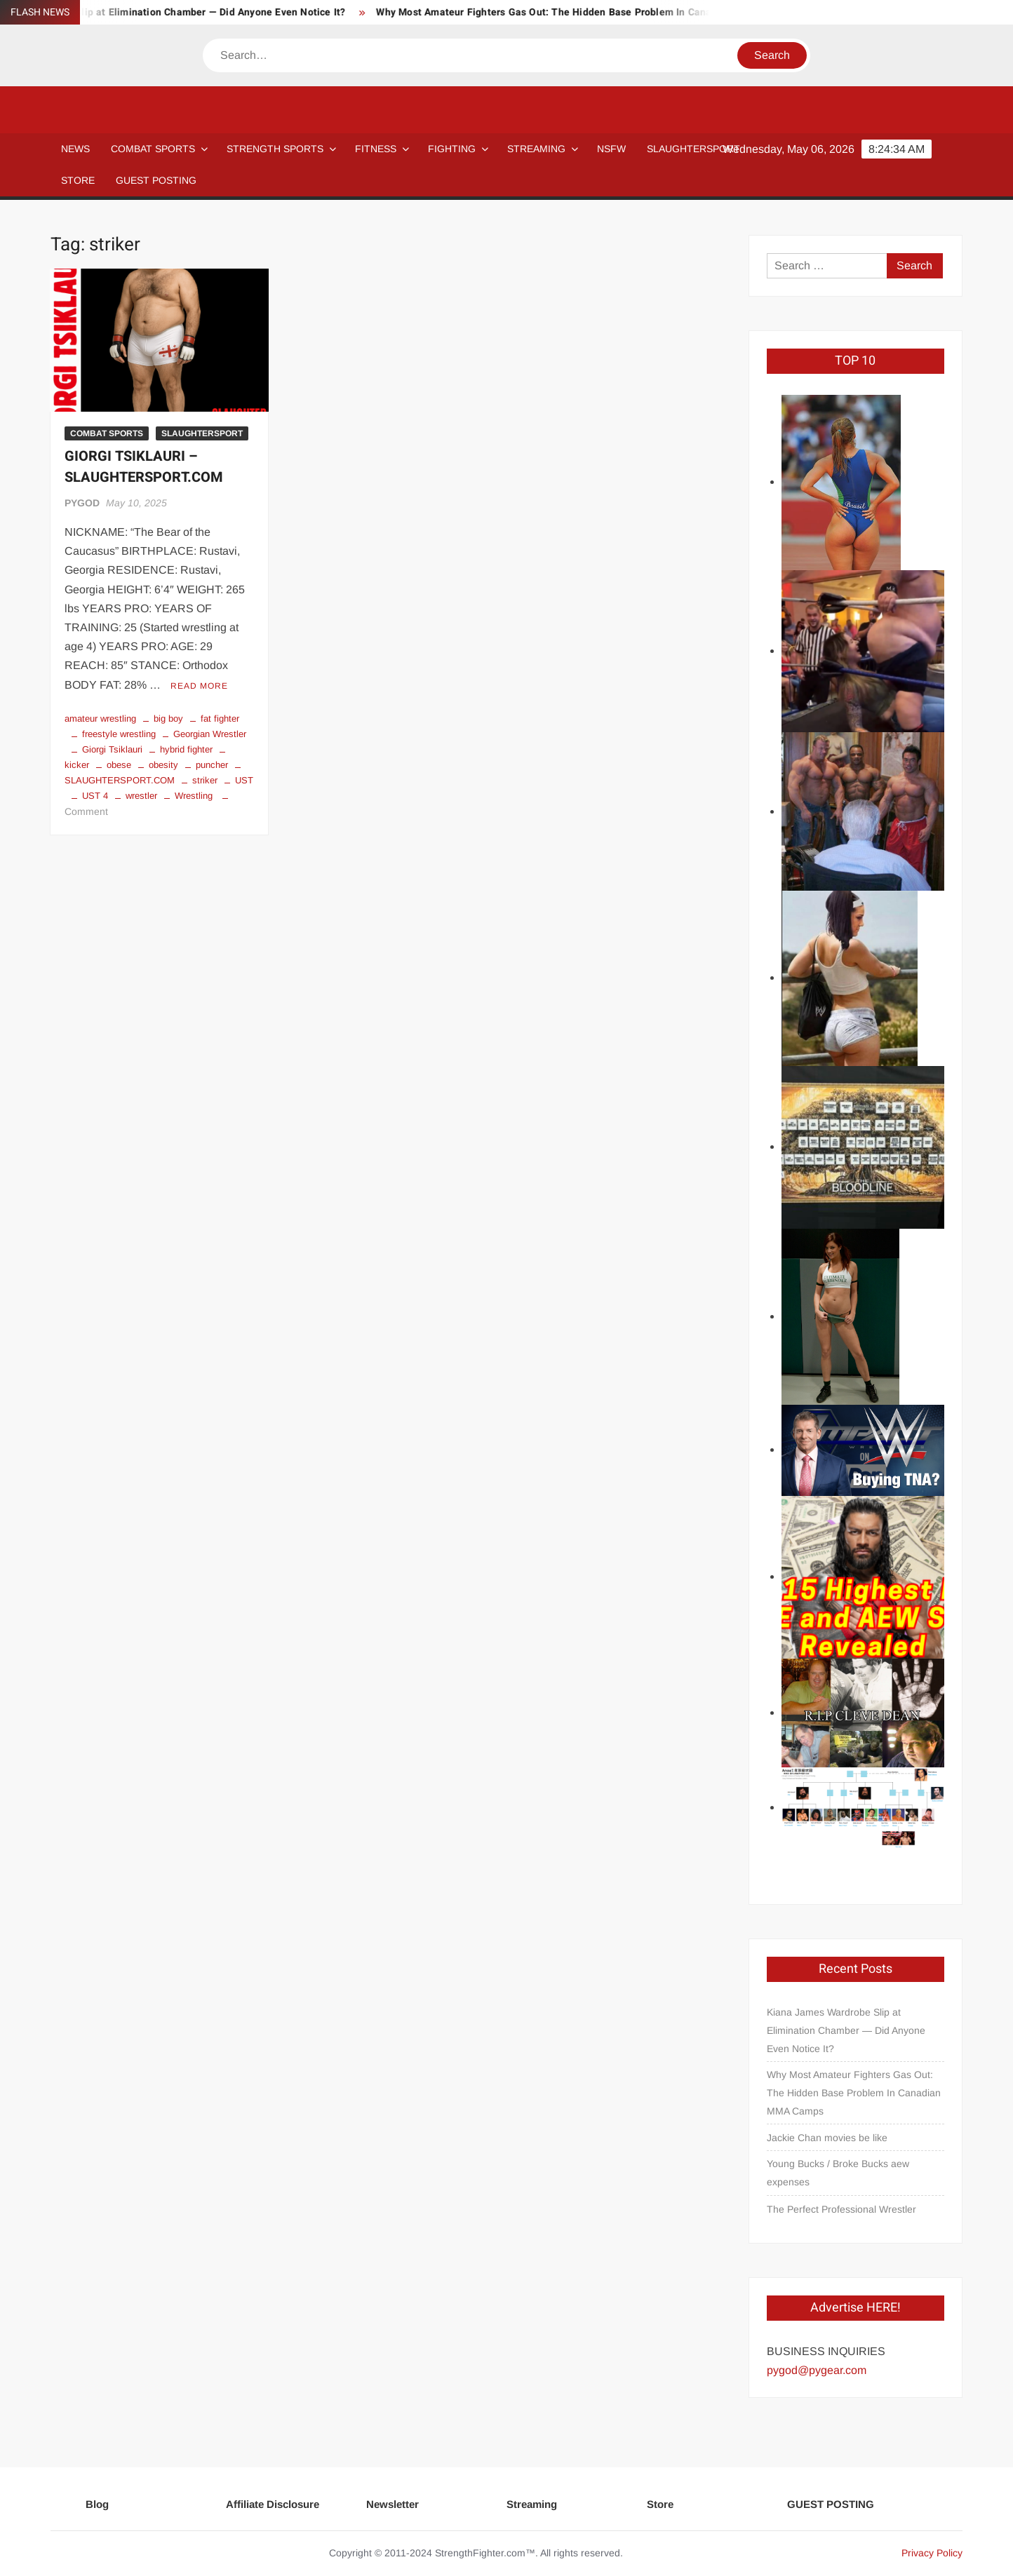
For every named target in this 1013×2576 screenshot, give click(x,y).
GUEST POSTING (156, 180)
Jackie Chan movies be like (827, 2137)
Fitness (375, 148)
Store (660, 2504)
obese (119, 765)
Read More (199, 686)
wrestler (141, 795)
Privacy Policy (931, 2552)
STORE (78, 180)
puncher (212, 765)
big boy (168, 718)
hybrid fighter (186, 749)
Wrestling (194, 795)
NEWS (75, 148)
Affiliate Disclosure (272, 2504)
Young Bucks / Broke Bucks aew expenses (838, 2172)
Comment (86, 811)
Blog (97, 2504)
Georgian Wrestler (209, 734)
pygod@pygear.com (816, 2370)
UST (244, 780)
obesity (163, 765)
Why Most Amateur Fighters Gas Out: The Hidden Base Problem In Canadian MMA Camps (593, 12)
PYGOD (82, 502)
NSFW (611, 148)
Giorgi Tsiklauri (112, 749)
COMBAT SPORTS (153, 148)
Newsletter (392, 2504)
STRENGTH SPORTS (275, 148)
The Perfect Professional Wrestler (841, 2209)
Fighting (452, 148)
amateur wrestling (100, 718)
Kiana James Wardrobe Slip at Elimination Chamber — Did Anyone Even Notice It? (846, 2030)
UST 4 (95, 795)
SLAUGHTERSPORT (693, 148)
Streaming (536, 148)
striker (204, 780)
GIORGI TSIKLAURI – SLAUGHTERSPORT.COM (144, 466)
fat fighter (220, 718)
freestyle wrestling (119, 734)
